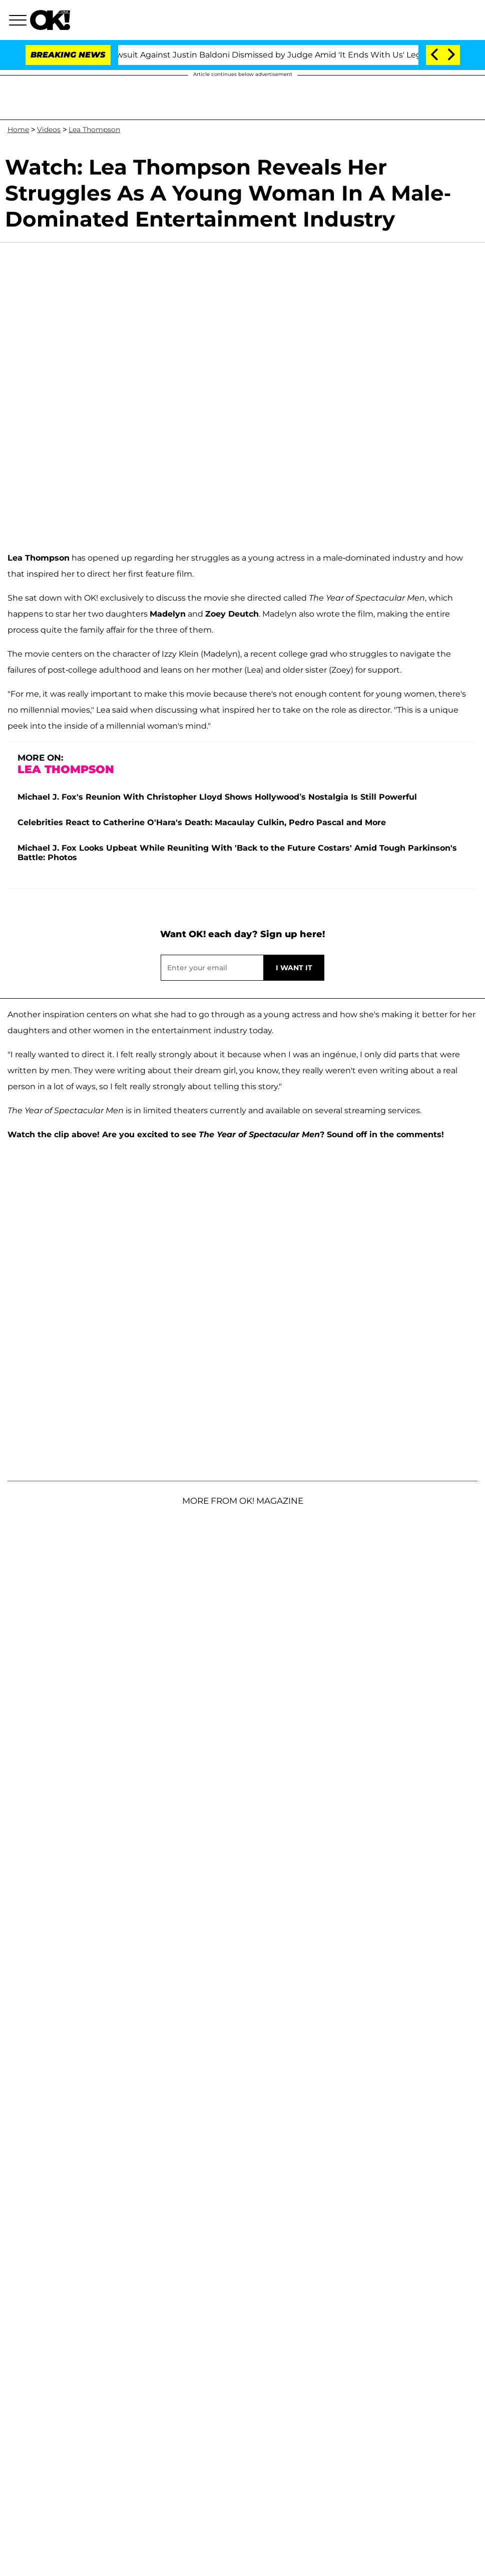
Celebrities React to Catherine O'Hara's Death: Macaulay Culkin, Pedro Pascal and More (202, 822)
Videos (49, 129)
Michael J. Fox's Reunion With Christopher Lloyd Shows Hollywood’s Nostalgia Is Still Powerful (217, 797)
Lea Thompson (94, 129)
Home (18, 129)
